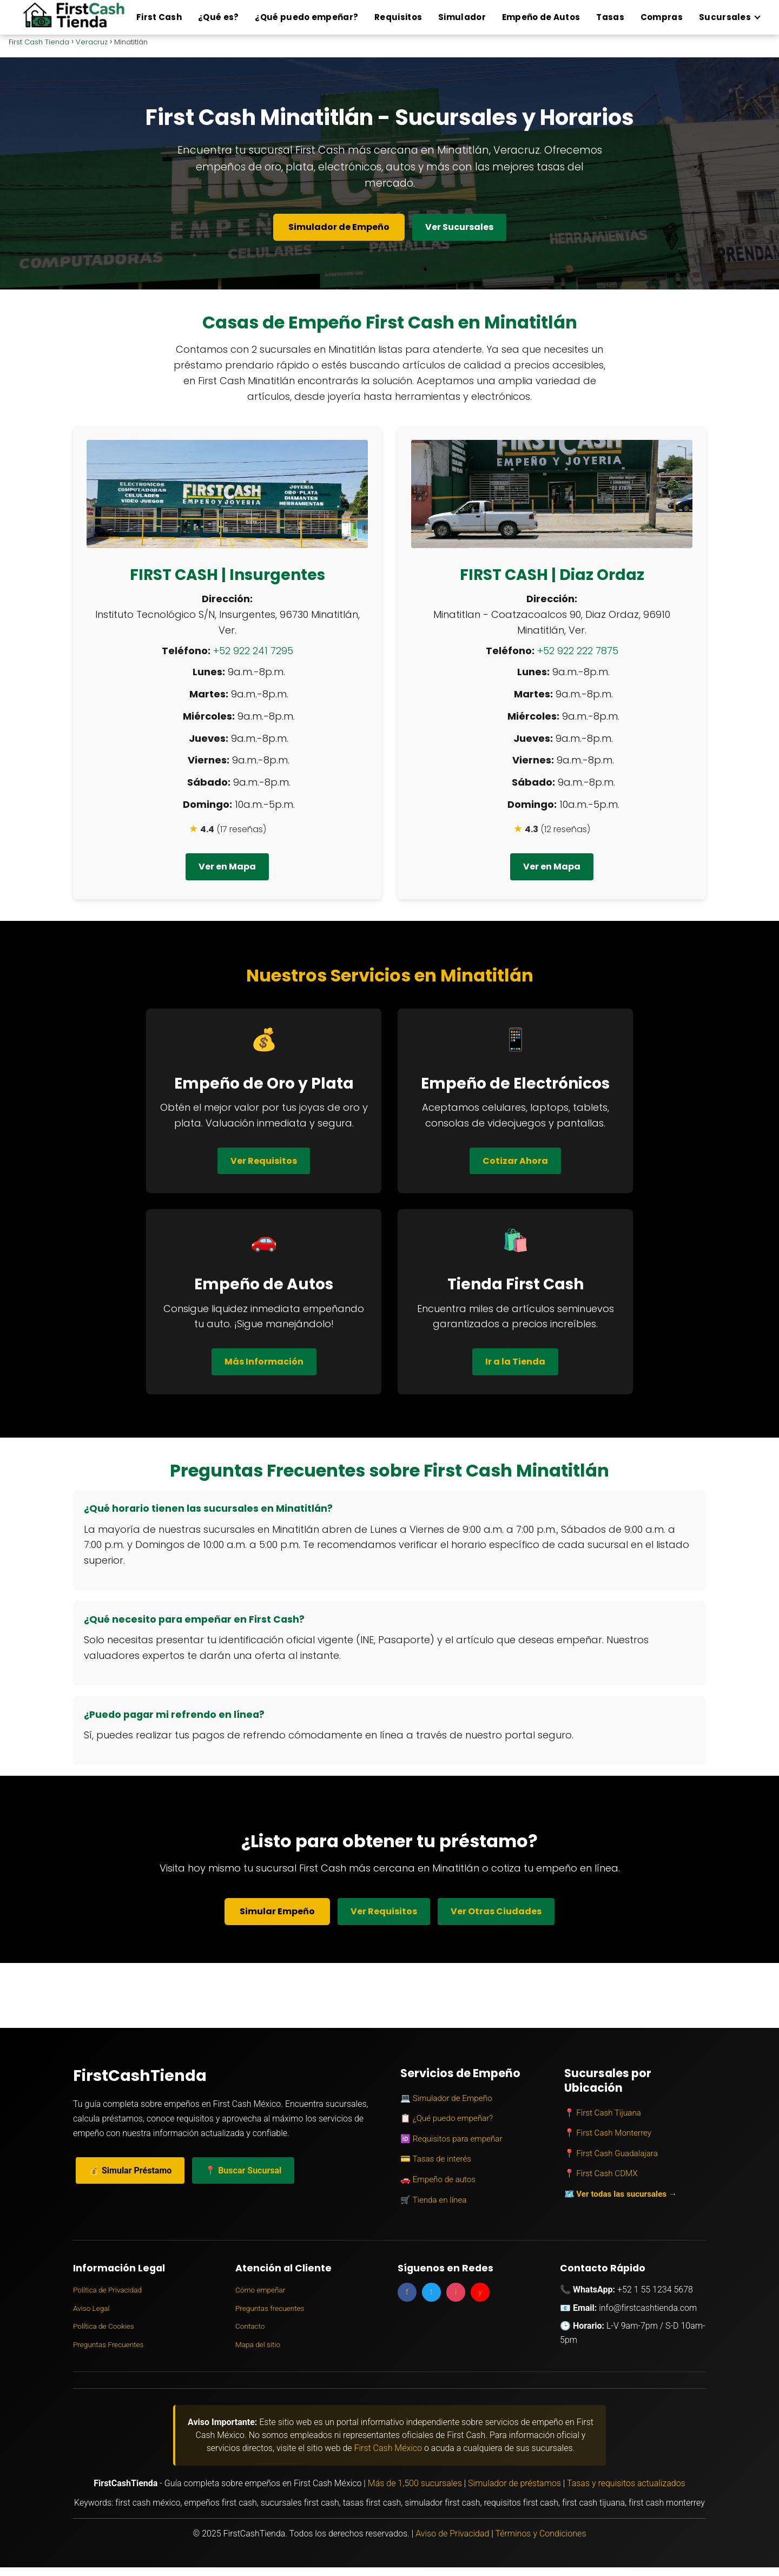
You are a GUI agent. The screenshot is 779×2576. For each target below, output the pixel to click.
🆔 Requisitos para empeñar (451, 2139)
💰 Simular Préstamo (130, 2170)
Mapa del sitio (257, 2344)
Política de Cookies (103, 2326)
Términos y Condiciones (540, 2533)
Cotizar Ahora (515, 1161)
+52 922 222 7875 (577, 650)
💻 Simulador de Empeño (446, 2098)
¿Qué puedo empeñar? (306, 17)
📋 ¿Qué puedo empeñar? (446, 2118)
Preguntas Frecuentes (108, 2344)
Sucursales (725, 17)
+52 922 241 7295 (253, 650)
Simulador (462, 17)
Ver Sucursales (459, 227)
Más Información (264, 1361)
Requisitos (398, 17)
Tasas (610, 17)
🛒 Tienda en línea (433, 2200)
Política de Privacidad (107, 2289)
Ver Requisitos (263, 1161)
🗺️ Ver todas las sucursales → (620, 2194)
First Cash (159, 17)
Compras (662, 17)
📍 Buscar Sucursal (243, 2170)
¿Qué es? (218, 17)
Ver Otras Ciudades (496, 1911)
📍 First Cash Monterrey (608, 2133)
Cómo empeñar (260, 2289)
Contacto (250, 2326)
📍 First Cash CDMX (601, 2173)
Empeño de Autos (541, 17)
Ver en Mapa (227, 866)
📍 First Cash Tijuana (602, 2113)
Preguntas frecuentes (269, 2308)
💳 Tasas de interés (435, 2159)
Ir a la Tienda (515, 1361)
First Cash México (388, 2448)
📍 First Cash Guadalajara (611, 2153)
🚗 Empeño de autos (438, 2179)
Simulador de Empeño (339, 227)
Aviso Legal (91, 2308)
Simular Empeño (277, 1911)
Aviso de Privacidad (452, 2533)
